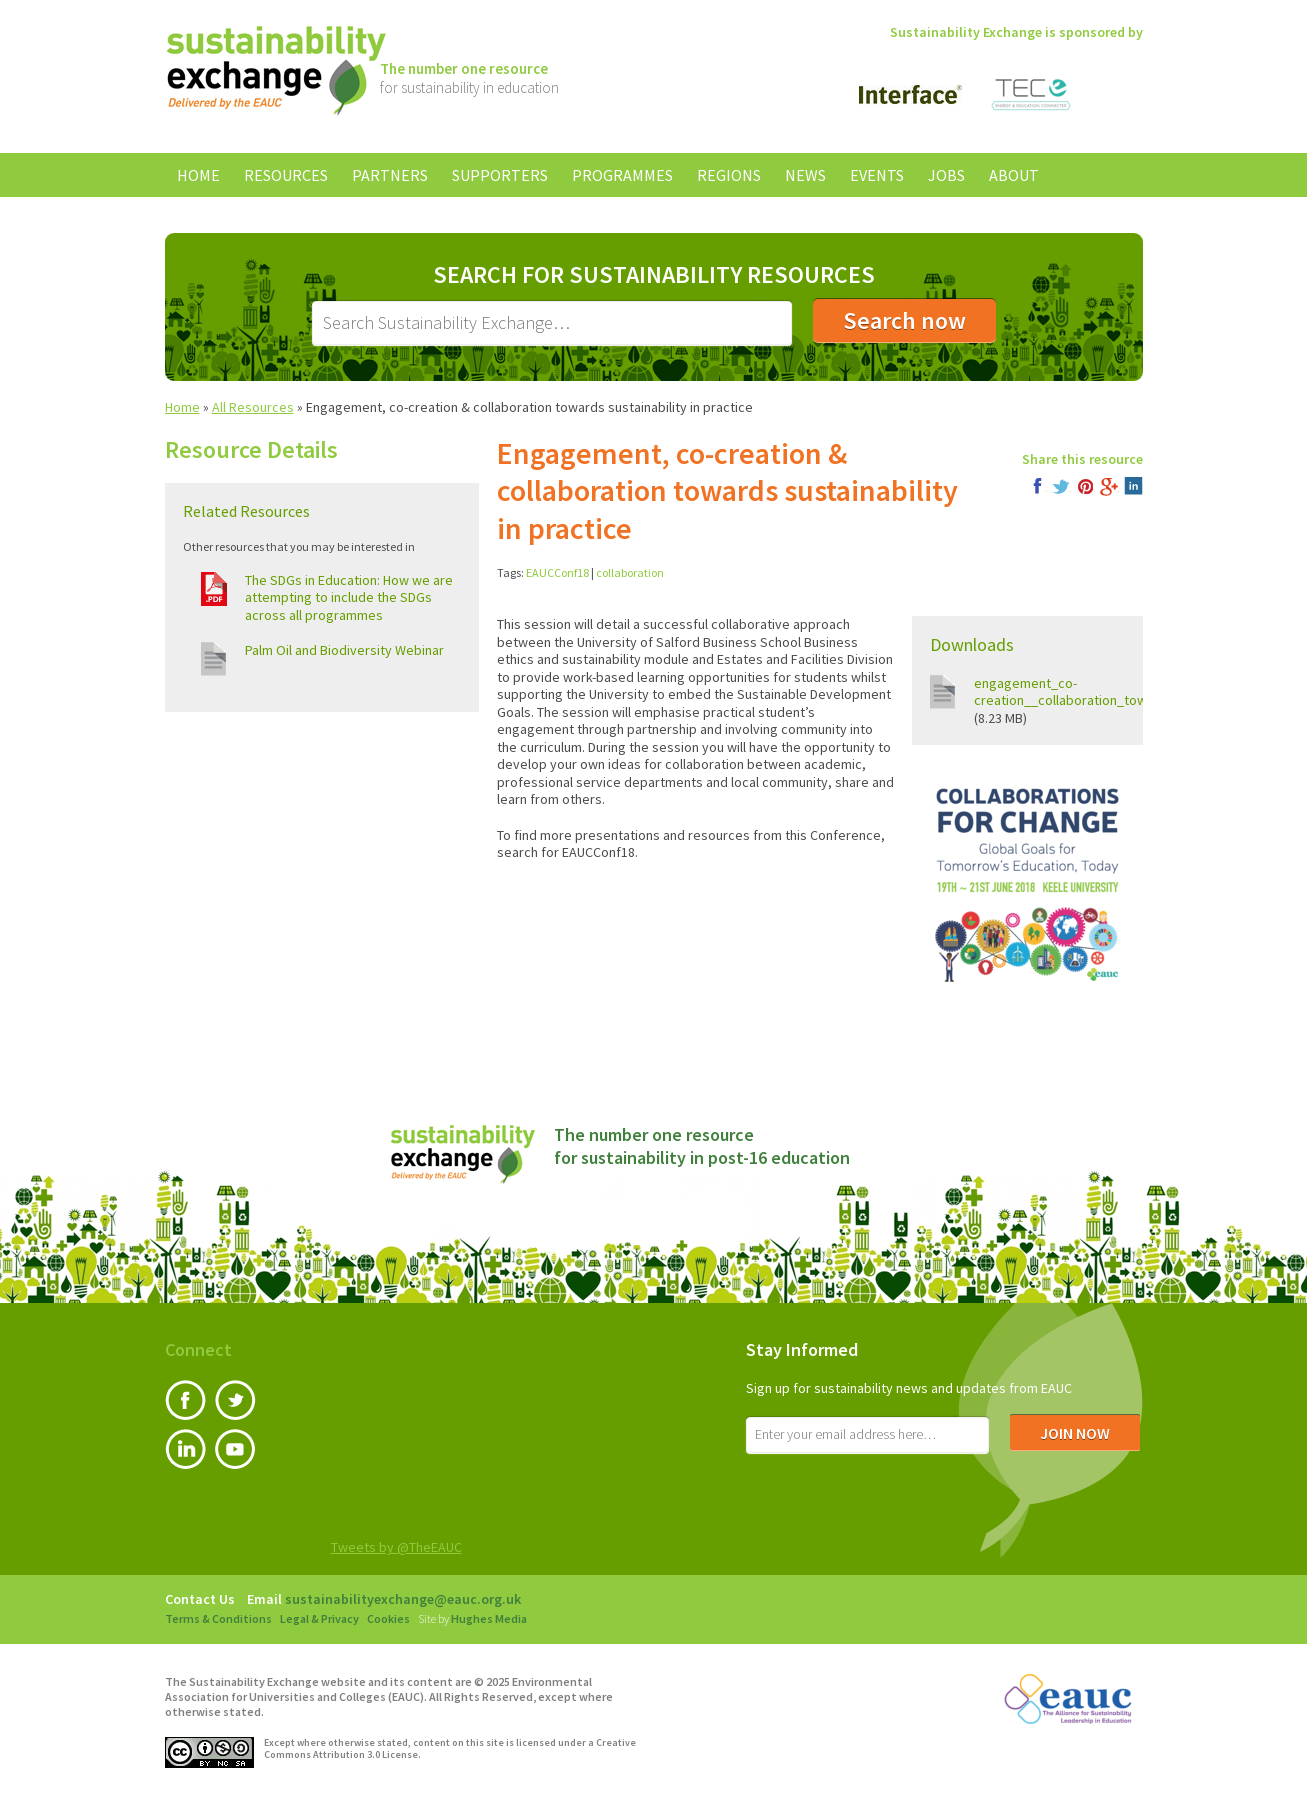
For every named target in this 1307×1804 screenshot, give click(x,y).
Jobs (946, 175)
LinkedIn (1133, 486)
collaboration (630, 572)
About (1014, 175)
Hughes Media (489, 1618)
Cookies (388, 1618)
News (805, 175)
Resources (286, 175)
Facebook (1037, 486)
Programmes (622, 175)
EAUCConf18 (557, 572)
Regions (729, 175)
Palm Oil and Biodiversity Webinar (344, 650)
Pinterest (1085, 486)
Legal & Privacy (319, 1618)
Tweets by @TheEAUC (396, 1547)
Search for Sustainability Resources (654, 275)
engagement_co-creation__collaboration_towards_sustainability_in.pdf (1137, 692)
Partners (390, 175)
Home (198, 175)
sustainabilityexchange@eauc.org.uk (403, 1599)
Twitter (1061, 486)
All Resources (253, 407)
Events (877, 175)
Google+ (1109, 486)
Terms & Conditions (218, 1618)
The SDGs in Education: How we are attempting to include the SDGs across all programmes (349, 597)
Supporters (500, 175)
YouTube (235, 1449)
